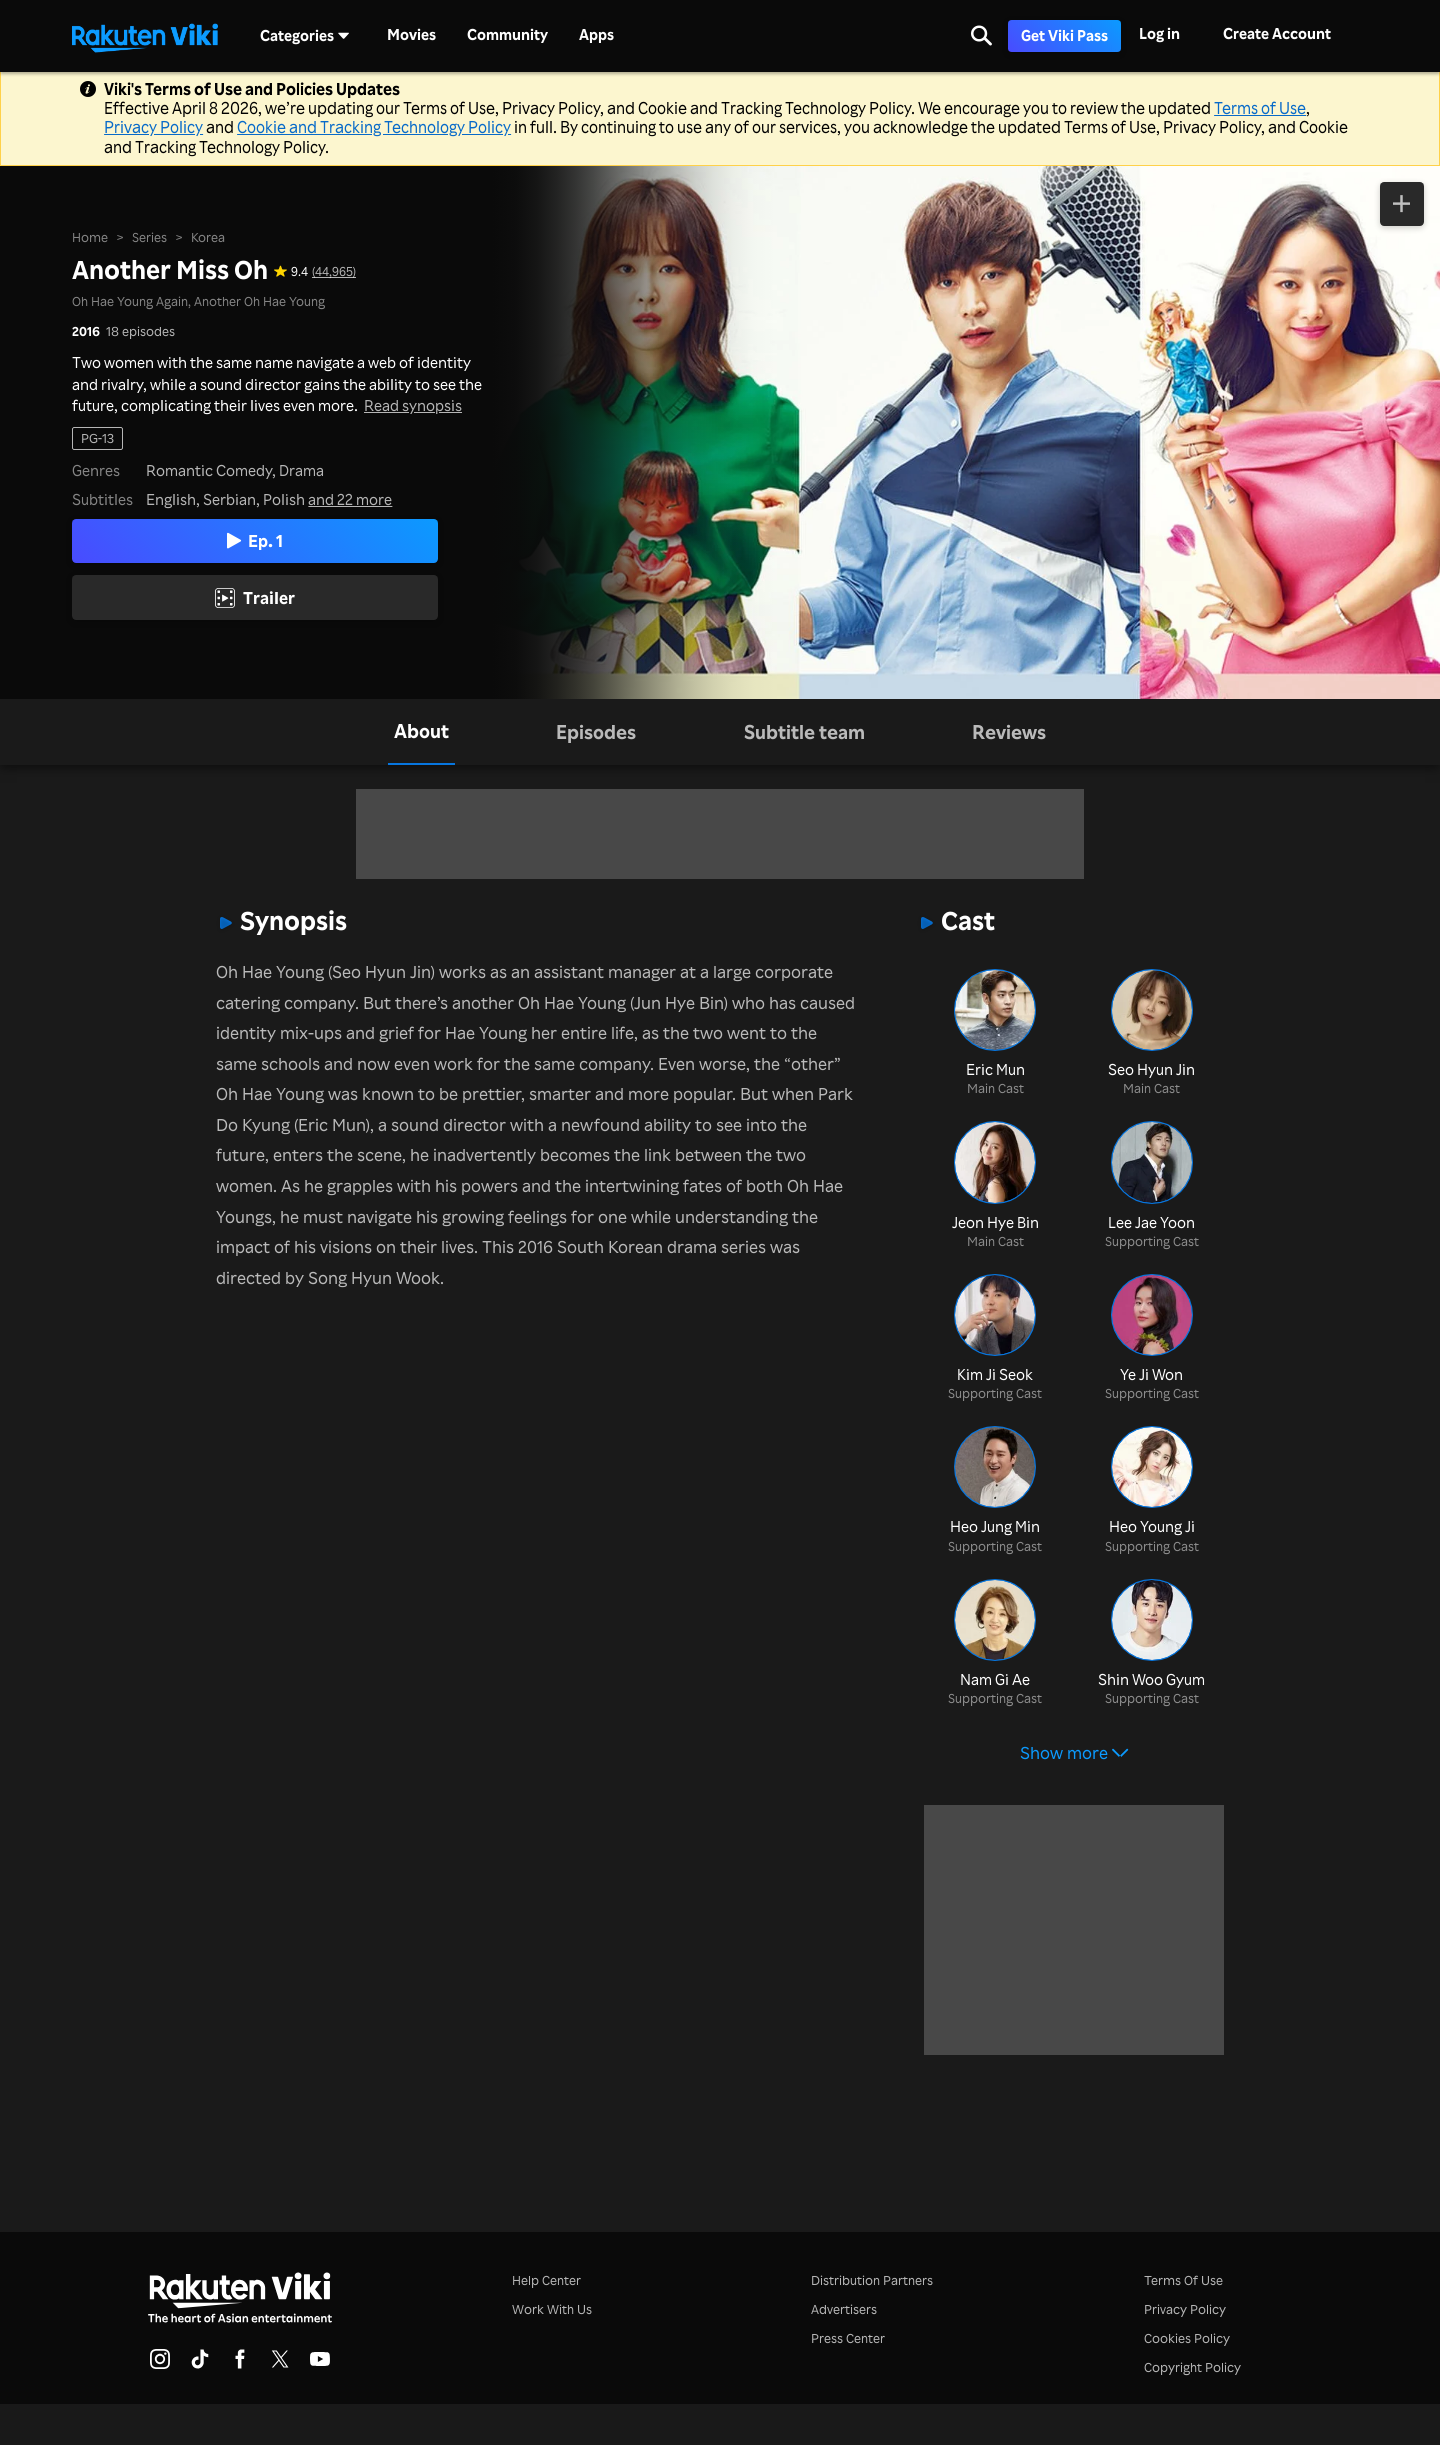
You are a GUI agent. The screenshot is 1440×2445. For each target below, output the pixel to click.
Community (507, 35)
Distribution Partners (872, 2280)
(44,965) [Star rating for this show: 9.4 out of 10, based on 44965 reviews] (334, 271)
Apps (596, 35)
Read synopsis (413, 404)
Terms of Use (1260, 108)
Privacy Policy (153, 127)
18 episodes (140, 330)
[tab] (421, 732)
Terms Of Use (1183, 2280)
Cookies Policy (1187, 2338)
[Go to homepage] (145, 36)
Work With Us (552, 2309)
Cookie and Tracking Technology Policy (374, 127)
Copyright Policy (1192, 2367)
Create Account (1277, 33)
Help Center (546, 2280)
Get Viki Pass (1064, 35)
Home (90, 236)
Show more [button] (1074, 1752)
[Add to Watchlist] (1402, 204)
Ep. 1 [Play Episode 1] (255, 540)
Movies (411, 35)
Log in (1159, 33)
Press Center (848, 2338)
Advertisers (844, 2309)
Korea (208, 236)
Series (149, 236)
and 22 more (350, 499)
